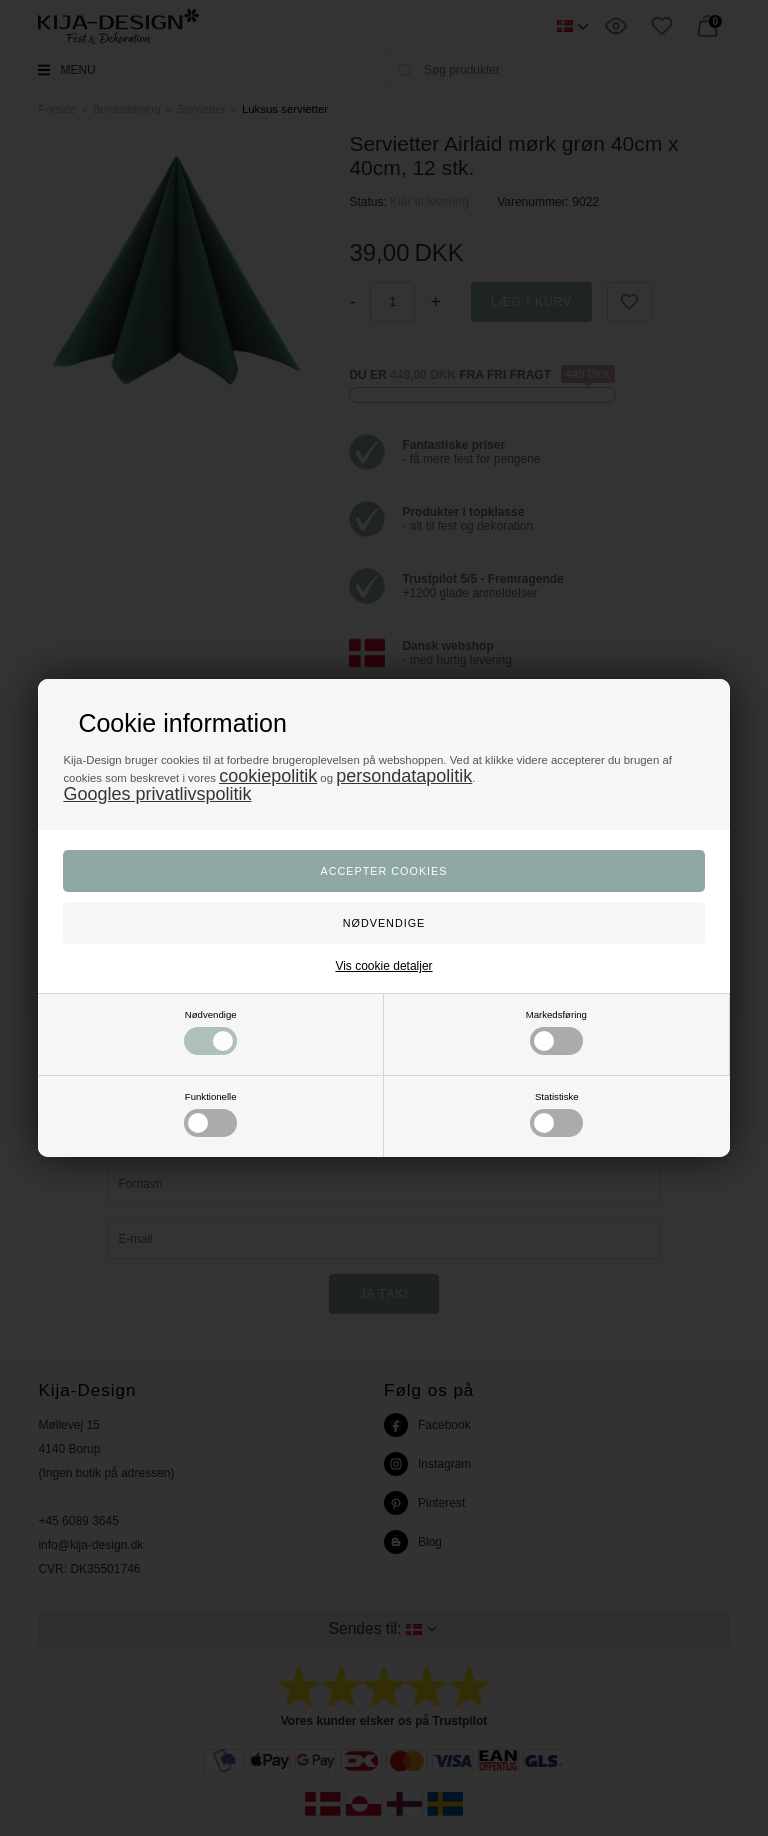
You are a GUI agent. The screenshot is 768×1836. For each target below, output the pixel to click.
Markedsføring (556, 1032)
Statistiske (556, 1114)
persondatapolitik (404, 776)
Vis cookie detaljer (383, 966)
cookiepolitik (268, 776)
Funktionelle (210, 1114)
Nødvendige (210, 1032)
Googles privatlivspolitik (157, 794)
